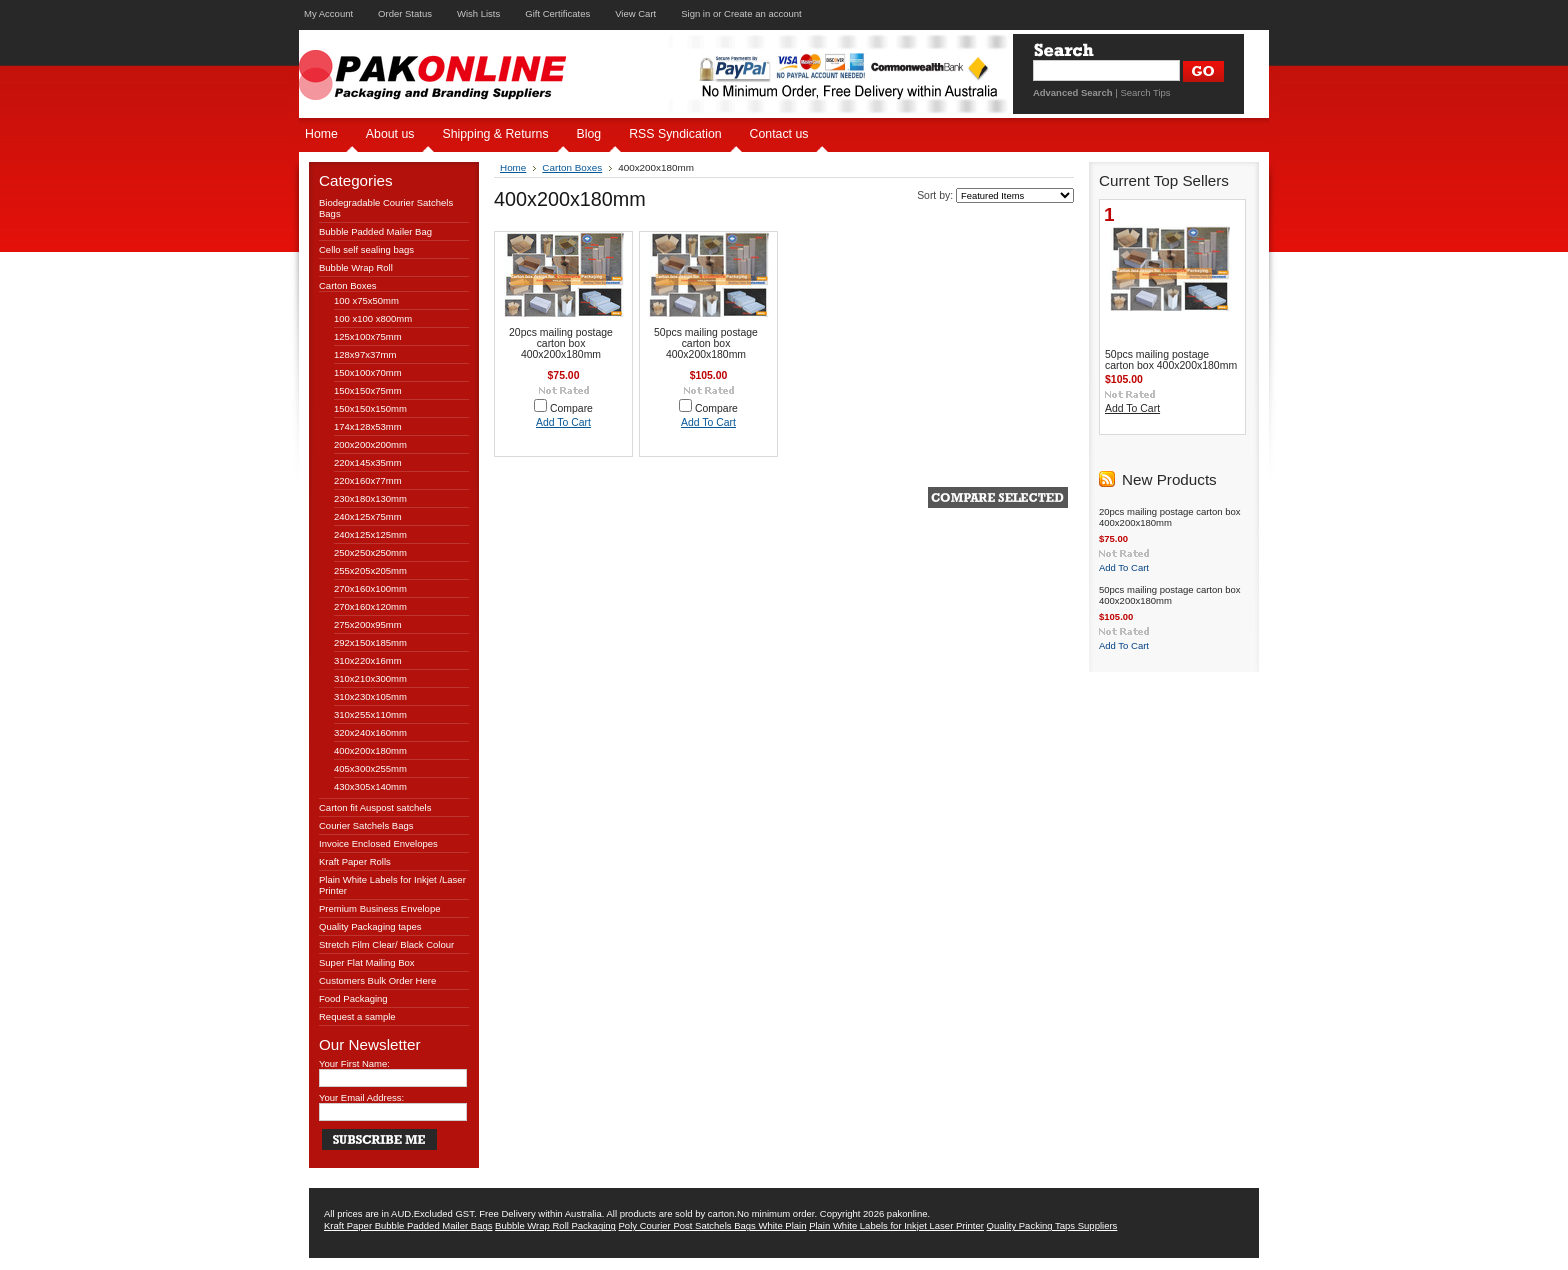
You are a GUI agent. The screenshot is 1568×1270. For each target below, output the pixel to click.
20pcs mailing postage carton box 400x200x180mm (561, 343)
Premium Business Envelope (379, 908)
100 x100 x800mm (373, 318)
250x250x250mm (370, 552)
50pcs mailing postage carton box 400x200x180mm (706, 343)
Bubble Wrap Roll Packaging (555, 1225)
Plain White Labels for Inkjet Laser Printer (896, 1225)
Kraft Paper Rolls (355, 861)
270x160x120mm (370, 606)
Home (513, 167)
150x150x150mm (370, 408)
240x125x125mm (370, 534)
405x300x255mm (370, 768)
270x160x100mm (370, 588)
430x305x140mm (370, 786)
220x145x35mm (368, 462)
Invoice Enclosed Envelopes (378, 843)
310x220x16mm (368, 660)
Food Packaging (353, 998)
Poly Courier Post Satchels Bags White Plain (713, 1225)
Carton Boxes (348, 285)
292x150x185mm (370, 642)
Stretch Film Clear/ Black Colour (386, 944)
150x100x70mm (368, 372)
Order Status (405, 13)
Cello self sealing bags (366, 249)
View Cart (635, 13)
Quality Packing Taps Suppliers (1052, 1225)
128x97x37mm (365, 354)
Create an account (763, 13)
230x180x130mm (370, 498)
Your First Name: (354, 1063)
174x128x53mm (368, 426)
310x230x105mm (370, 696)
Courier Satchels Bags (366, 825)
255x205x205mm (370, 570)
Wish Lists (478, 13)
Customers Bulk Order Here (377, 980)
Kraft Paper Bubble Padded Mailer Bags (408, 1225)
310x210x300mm (370, 678)
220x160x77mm (368, 480)
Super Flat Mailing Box (367, 962)
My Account (328, 13)
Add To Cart (563, 422)
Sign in (695, 13)
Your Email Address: (361, 1097)
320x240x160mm (370, 732)
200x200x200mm (370, 444)
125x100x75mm (368, 336)
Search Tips (1145, 92)
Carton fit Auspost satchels (375, 807)
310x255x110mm (370, 714)
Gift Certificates (557, 13)
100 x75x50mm (366, 300)
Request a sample (357, 1016)
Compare (571, 408)
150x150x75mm (368, 390)
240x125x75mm (368, 516)
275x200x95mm (368, 624)
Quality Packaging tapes (370, 926)
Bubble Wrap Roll (356, 267)
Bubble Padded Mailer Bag (375, 231)
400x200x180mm (370, 750)
